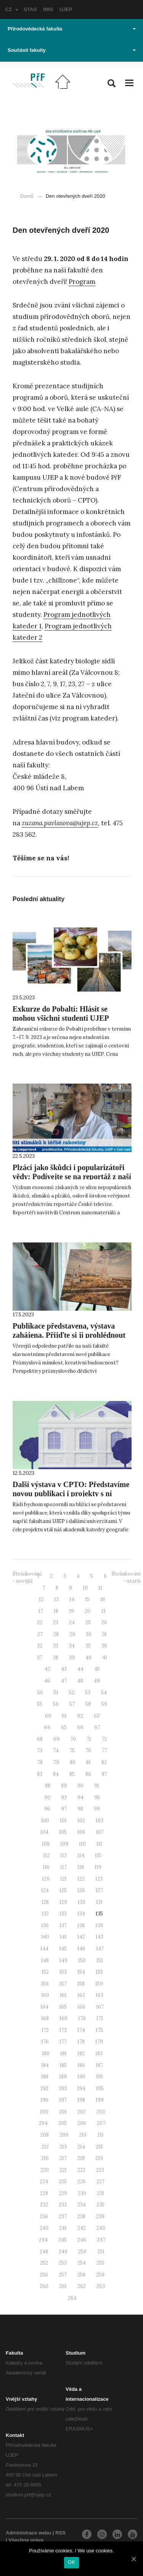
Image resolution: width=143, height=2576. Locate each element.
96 (47, 1809)
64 (47, 1727)
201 (63, 2112)
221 (63, 2170)
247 (101, 2240)
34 (72, 1646)
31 (104, 1634)
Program (82, 281)
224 (44, 2181)
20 (87, 1611)
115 (98, 1855)
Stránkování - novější (27, 1577)
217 (63, 2158)
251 (100, 2251)
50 (40, 1692)
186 (81, 2065)
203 (100, 2112)
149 (63, 1960)
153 (63, 1972)
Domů (27, 196)
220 (44, 2170)
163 (99, 1995)
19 (71, 1611)
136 (45, 1925)
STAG (30, 9)
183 (99, 2053)
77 (104, 1750)
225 (63, 2181)
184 (45, 2065)
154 (81, 1972)
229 (63, 2193)
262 (81, 2286)
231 (100, 2193)
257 (63, 2275)
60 (48, 1716)
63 (97, 1716)
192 (44, 2088)
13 (56, 1599)
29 (72, 1634)
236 (44, 2216)
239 (100, 2216)
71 (89, 1739)
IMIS (48, 9)
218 (81, 2158)
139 (99, 1925)
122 (81, 1879)
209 (63, 2135)
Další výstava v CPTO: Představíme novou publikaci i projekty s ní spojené (71, 1493)
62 (80, 1716)
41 (104, 1657)
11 (100, 1588)
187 (99, 2065)
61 (64, 1716)
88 (47, 1785)
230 (82, 2193)
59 (104, 1704)
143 (99, 1937)
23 (55, 1622)
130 (81, 1902)
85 (72, 1774)
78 (40, 1762)
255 (100, 2263)
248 (44, 2251)
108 (46, 1844)
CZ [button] (11, 9)
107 (100, 1832)
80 (73, 1762)
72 (104, 1739)
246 (81, 2240)
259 (100, 2275)
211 (100, 2135)
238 (81, 2216)
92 (47, 1797)
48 (80, 1681)
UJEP (65, 9)
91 (96, 1785)
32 (39, 1646)
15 (87, 1599)
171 (99, 2018)
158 (81, 1983)
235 (100, 2204)
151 (99, 1960)
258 (81, 2275)
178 (81, 2041)
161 (63, 1995)
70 (73, 1739)
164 (44, 2007)
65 (64, 1727)
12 (41, 1599)
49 (97, 1681)
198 (81, 2100)
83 (39, 1774)
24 (72, 1622)
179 (99, 2041)
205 (62, 2123)
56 (56, 1704)
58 (88, 1704)
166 (81, 2007)
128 (45, 1902)
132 (45, 1913)
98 (80, 1809)
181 (63, 2053)
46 (47, 1681)
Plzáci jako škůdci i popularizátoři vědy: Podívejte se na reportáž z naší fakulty (72, 1176)
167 (100, 2007)
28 (56, 1634)
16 (102, 1599)
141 (63, 1937)
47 (64, 1681)
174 (81, 2030)
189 (63, 2076)
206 (81, 2123)
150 (82, 1960)
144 (44, 1948)
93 (64, 1797)
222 (81, 2170)
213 (63, 2147)
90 (80, 1785)
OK (71, 2562)
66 (80, 1727)
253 (63, 2263)
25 (88, 1622)
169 (63, 2018)
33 (55, 1646)
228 (44, 2193)
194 (81, 2088)
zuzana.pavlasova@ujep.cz (60, 823)
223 (100, 2170)
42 (47, 1669)
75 (72, 1750)
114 (80, 1855)
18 (56, 1611)
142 (81, 1937)
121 (63, 1879)
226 (81, 2181)
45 (97, 1669)
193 (63, 2088)
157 (63, 1983)
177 (63, 2041)
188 (44, 2076)
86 (88, 1774)
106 (81, 1832)
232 (44, 2204)
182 (81, 2053)
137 (63, 1925)
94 (80, 1797)
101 (63, 1820)
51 (56, 1692)
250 (82, 2251)
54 (104, 1692)
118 (80, 1867)
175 (99, 2030)
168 (45, 2018)
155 (99, 1972)
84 (56, 1774)
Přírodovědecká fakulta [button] (72, 29)
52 (71, 1692)
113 (63, 1855)
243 (100, 2228)
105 (63, 1832)
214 (81, 2147)
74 (56, 1750)
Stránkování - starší (126, 1577)
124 (45, 1890)
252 (44, 2263)
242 (81, 2228)
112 (46, 1855)
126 (81, 1890)
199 (100, 2100)
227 (100, 2181)
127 (99, 1890)
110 (82, 1844)
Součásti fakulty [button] (72, 50)
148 (45, 1960)
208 (44, 2135)
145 (63, 1948)
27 (40, 1634)
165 (63, 2007)
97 (64, 1809)
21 (103, 1611)
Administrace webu (28, 2533)
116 (46, 1867)
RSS (60, 2533)
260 (44, 2286)
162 (81, 1995)
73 (39, 1750)
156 (45, 1983)
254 (81, 2263)
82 (104, 1762)
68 (40, 1739)
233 (63, 2204)
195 (100, 2088)
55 (39, 1704)
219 (99, 2158)
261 (63, 2286)
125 (63, 1890)
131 (99, 1902)
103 (99, 1820)
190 (81, 2076)
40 (88, 1657)
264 (72, 2298)
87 (104, 1774)
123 (99, 1879)
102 (81, 1820)
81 (88, 1762)
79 (56, 1762)
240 (44, 2228)
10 (85, 1588)
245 (62, 2240)
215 (99, 2147)
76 (88, 1750)
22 (39, 1622)
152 (45, 1972)
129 (63, 1902)
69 (56, 1739)
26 (104, 1622)
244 (43, 2240)
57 (72, 1704)
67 (97, 1727)
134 (81, 1913)
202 (81, 2112)
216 (45, 2158)
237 (63, 2216)
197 (63, 2100)
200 (44, 2112)
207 (101, 2123)
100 (45, 1820)
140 (45, 1937)
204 (43, 2123)
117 (63, 1867)
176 (45, 2041)
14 (71, 1599)
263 (100, 2286)
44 (80, 1669)
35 (88, 1646)
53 (87, 1692)
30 (89, 1634)
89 (64, 1785)
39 (72, 1657)
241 (63, 2228)
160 (45, 1995)
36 (104, 1646)
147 (100, 1948)
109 (64, 1844)
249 (63, 2251)
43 (64, 1669)
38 (55, 1657)
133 (63, 1913)
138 (81, 1925)
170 (82, 2018)
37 (39, 1657)
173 (63, 2030)
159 (99, 1983)
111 (99, 1844)
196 (44, 2100)
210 (83, 2135)
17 (41, 1611)
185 (63, 2065)
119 (98, 1867)
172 (45, 2030)
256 (44, 2275)
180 (46, 2053)
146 (81, 1948)
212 (45, 2147)
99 (97, 1809)
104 (44, 1832)
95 (97, 1797)
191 (99, 2076)
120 (46, 1879)
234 (81, 2204)
